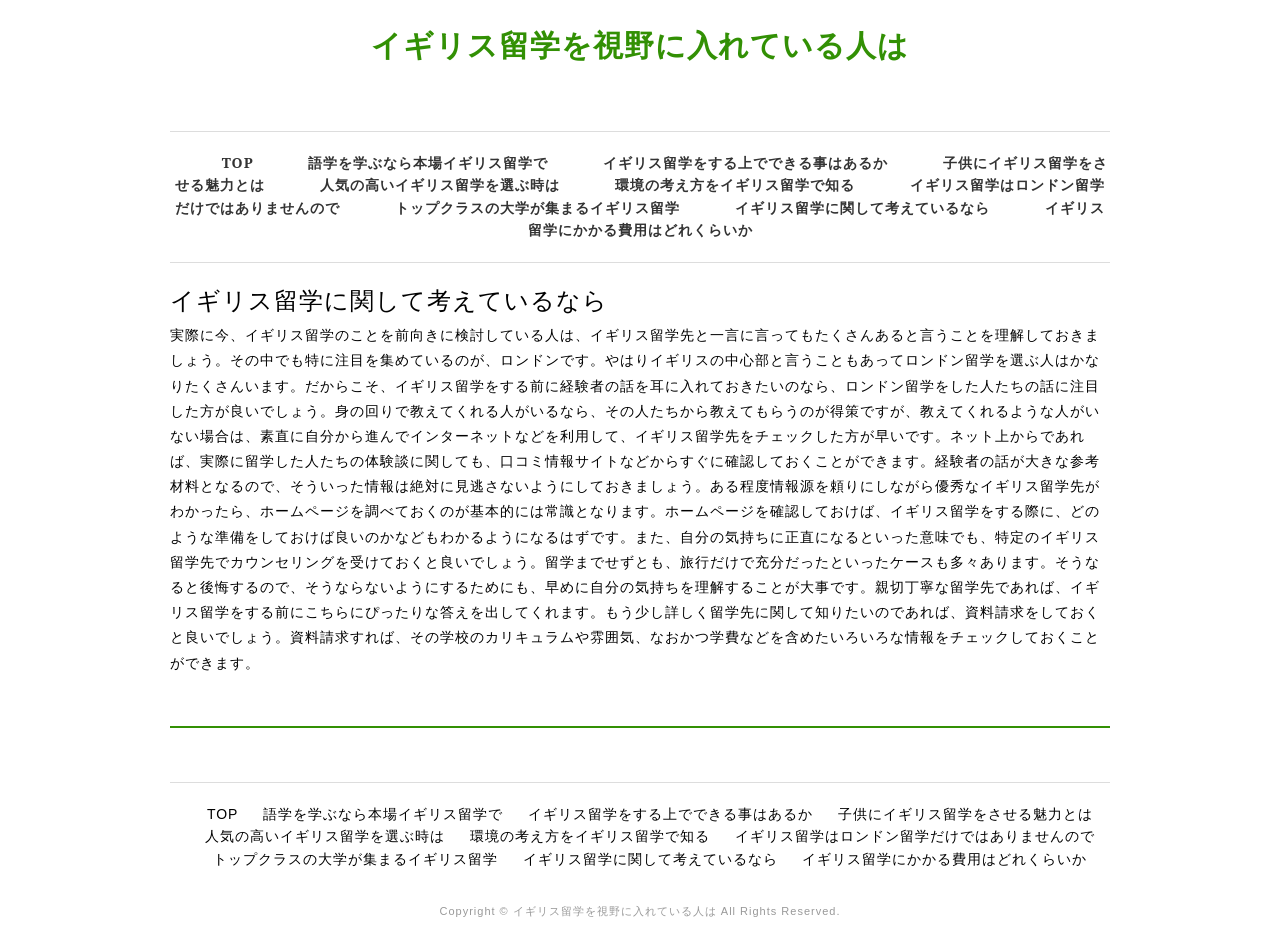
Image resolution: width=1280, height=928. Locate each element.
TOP (238, 162)
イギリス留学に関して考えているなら (862, 207)
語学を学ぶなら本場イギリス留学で (428, 162)
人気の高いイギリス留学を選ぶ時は (440, 184)
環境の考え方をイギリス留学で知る (735, 184)
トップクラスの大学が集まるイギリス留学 (537, 207)
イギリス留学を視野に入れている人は (640, 44)
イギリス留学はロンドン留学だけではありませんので (915, 836)
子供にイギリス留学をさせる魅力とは (965, 814)
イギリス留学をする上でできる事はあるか (745, 162)
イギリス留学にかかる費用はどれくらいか (944, 859)
